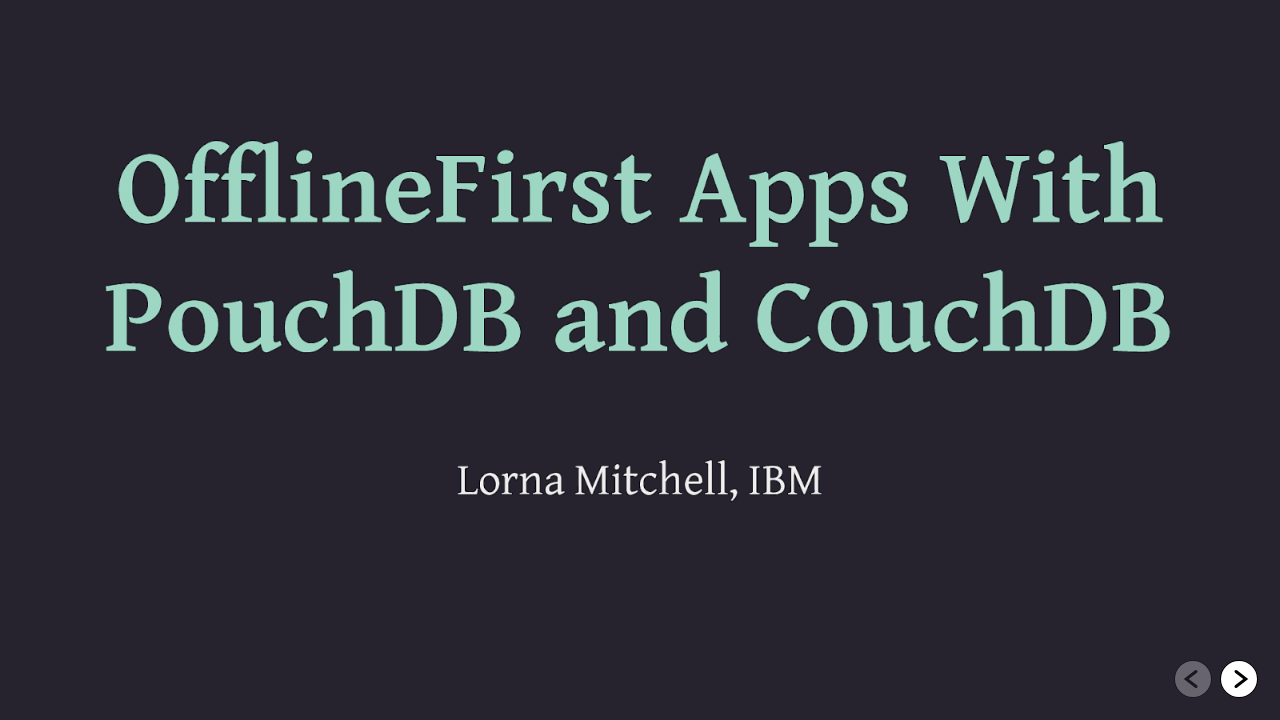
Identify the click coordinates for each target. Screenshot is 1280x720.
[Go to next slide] (1239, 679)
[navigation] (1216, 680)
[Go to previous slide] (1193, 679)
